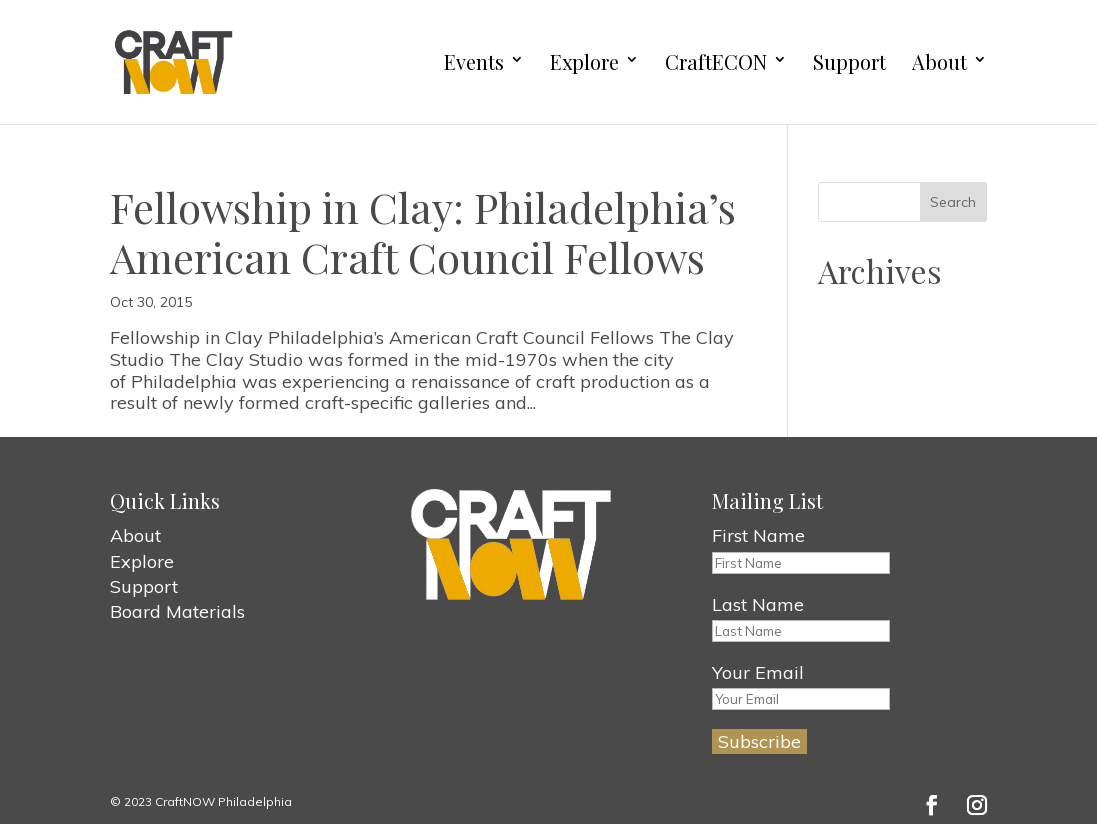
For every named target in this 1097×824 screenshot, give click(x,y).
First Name (758, 535)
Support (849, 62)
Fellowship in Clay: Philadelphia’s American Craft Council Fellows (423, 232)
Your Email (758, 672)
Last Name (758, 604)
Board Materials (177, 611)
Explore (584, 62)
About (939, 62)
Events (474, 62)
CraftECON (716, 62)
